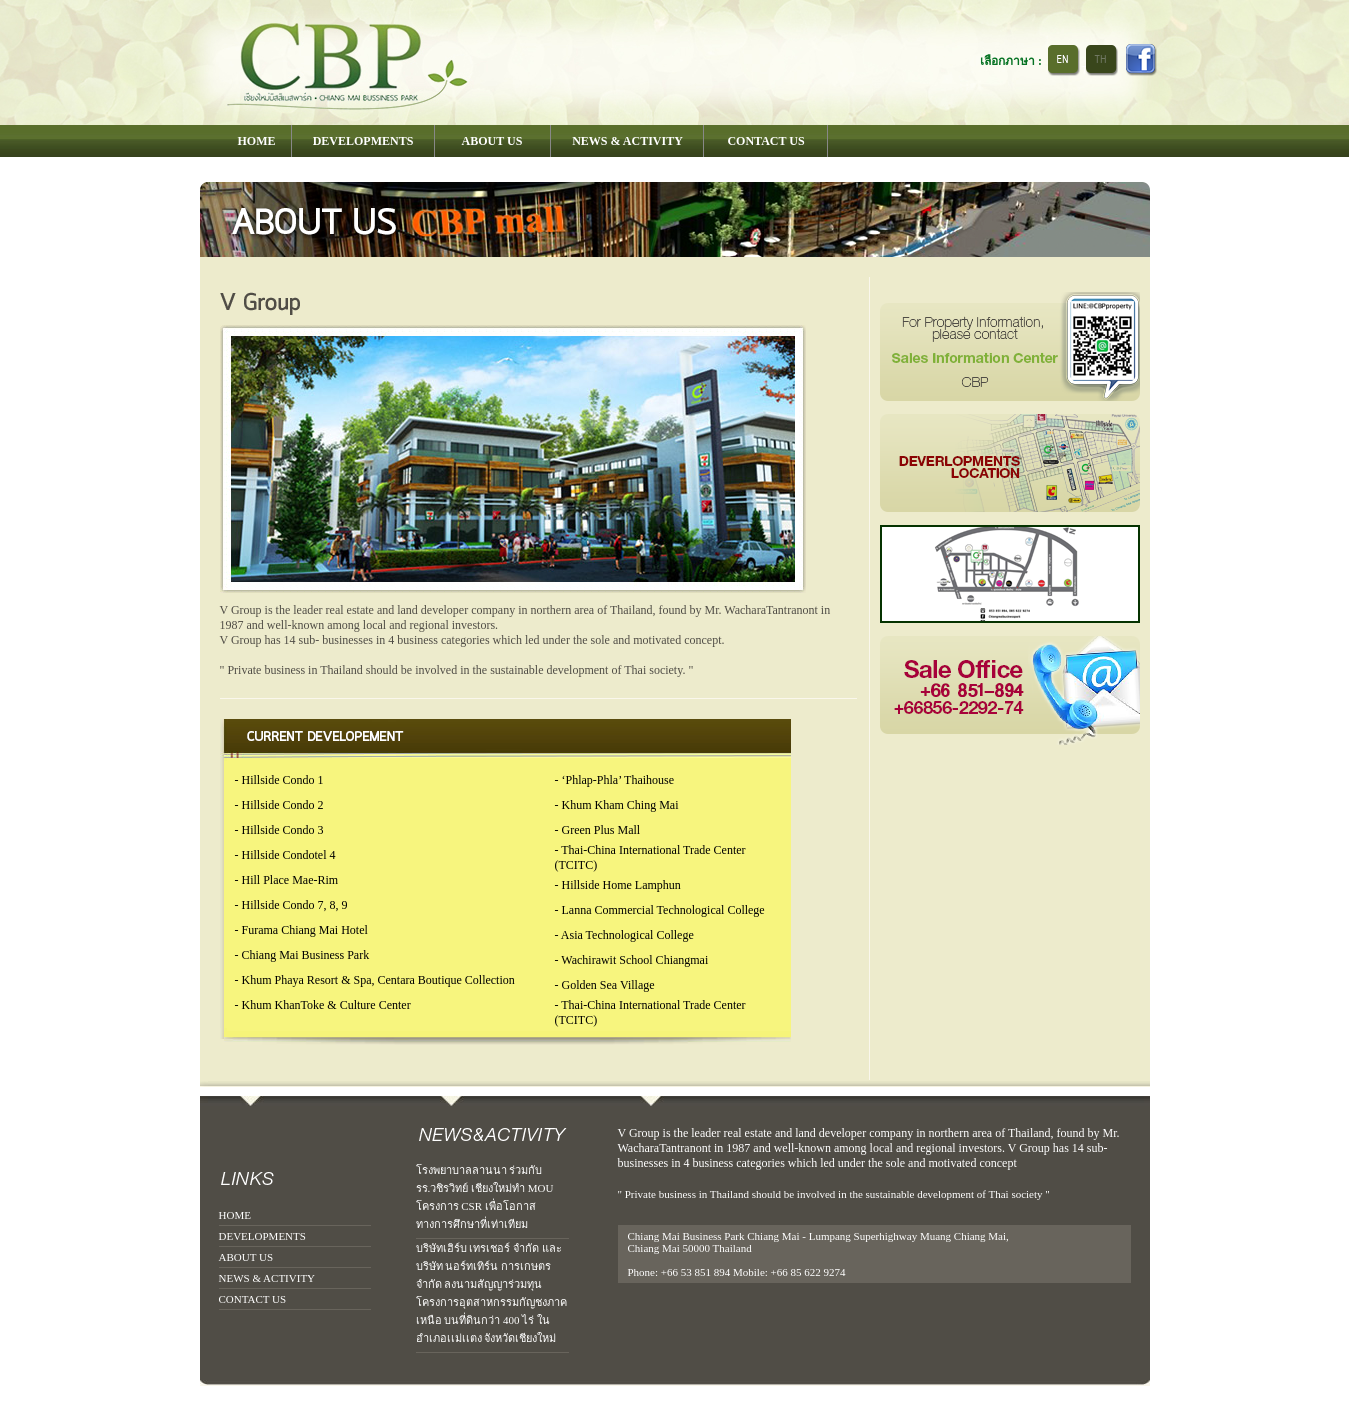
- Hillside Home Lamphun (618, 885)
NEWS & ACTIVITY (267, 1278)
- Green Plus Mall (598, 830)
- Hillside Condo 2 (279, 805)
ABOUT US (246, 1257)
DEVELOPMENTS (262, 1236)
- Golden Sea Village (605, 985)
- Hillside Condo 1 (279, 780)
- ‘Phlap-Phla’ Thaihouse (615, 780)
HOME (235, 1215)
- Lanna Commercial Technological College (660, 910)
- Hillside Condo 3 (279, 830)
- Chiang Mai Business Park (302, 955)
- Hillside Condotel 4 (285, 855)
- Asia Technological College (624, 935)
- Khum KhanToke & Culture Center (323, 1005)
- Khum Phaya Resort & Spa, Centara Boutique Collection (375, 980)
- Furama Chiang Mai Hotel (301, 930)
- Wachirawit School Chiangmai (632, 960)
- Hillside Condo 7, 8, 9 (291, 905)
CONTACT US (253, 1299)
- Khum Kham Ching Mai (617, 805)
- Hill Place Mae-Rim (287, 880)
